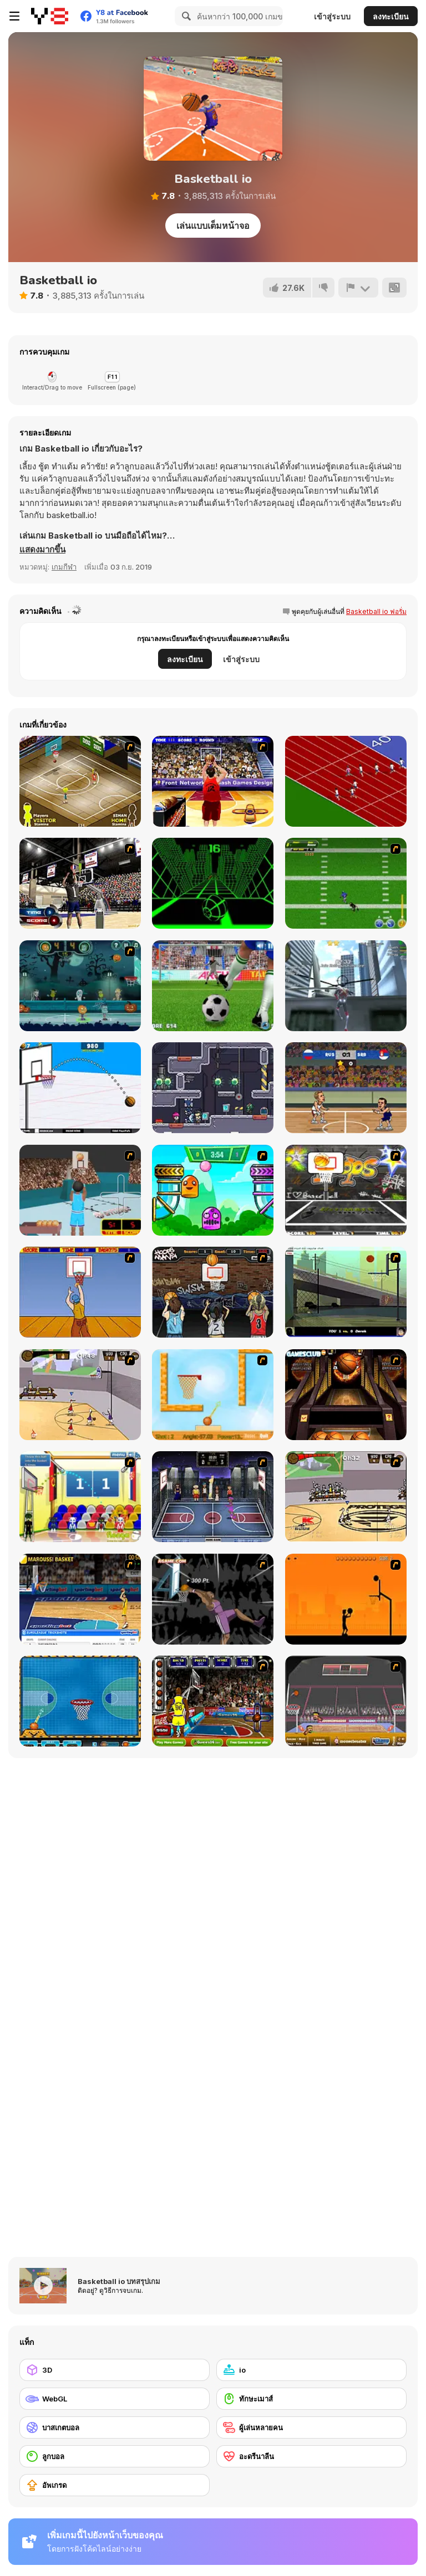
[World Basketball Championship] (80, 1496)
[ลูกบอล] (114, 2456)
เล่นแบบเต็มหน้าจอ (213, 225)
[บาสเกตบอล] (114, 2427)
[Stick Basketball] (80, 1394)
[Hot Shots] (80, 1292)
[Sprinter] (346, 781)
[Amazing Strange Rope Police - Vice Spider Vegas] (346, 985)
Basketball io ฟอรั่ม (376, 611)
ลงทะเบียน (391, 16)
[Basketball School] (80, 1087)
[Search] (185, 16)
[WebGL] (114, 2399)
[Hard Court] (80, 781)
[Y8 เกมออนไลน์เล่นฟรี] (49, 16)
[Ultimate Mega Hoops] (346, 1190)
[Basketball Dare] (80, 1701)
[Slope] (212, 883)
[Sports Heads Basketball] (346, 1701)
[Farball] (346, 1599)
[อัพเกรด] (114, 2485)
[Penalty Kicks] (212, 985)
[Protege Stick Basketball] (346, 1496)
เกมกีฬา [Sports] (64, 566)
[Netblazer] (80, 1190)
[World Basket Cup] (212, 1496)
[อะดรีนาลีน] (311, 2456)
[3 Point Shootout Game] (80, 883)
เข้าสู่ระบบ (332, 16)
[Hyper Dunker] (212, 1599)
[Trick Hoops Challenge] (346, 1292)
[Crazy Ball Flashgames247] (212, 1190)
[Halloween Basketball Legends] (80, 985)
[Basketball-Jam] (212, 1701)
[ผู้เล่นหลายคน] (311, 2427)
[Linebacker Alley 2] (346, 883)
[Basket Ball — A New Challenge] (212, 1394)
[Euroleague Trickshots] (80, 1599)
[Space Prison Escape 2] (212, 1087)
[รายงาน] (358, 288)
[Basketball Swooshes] (346, 1087)
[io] (311, 2370)
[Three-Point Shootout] (212, 781)
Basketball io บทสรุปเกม (119, 2281)
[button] (42, 550)
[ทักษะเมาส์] (311, 2399)
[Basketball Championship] (346, 1394)
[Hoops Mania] (212, 1292)
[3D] (114, 2370)
